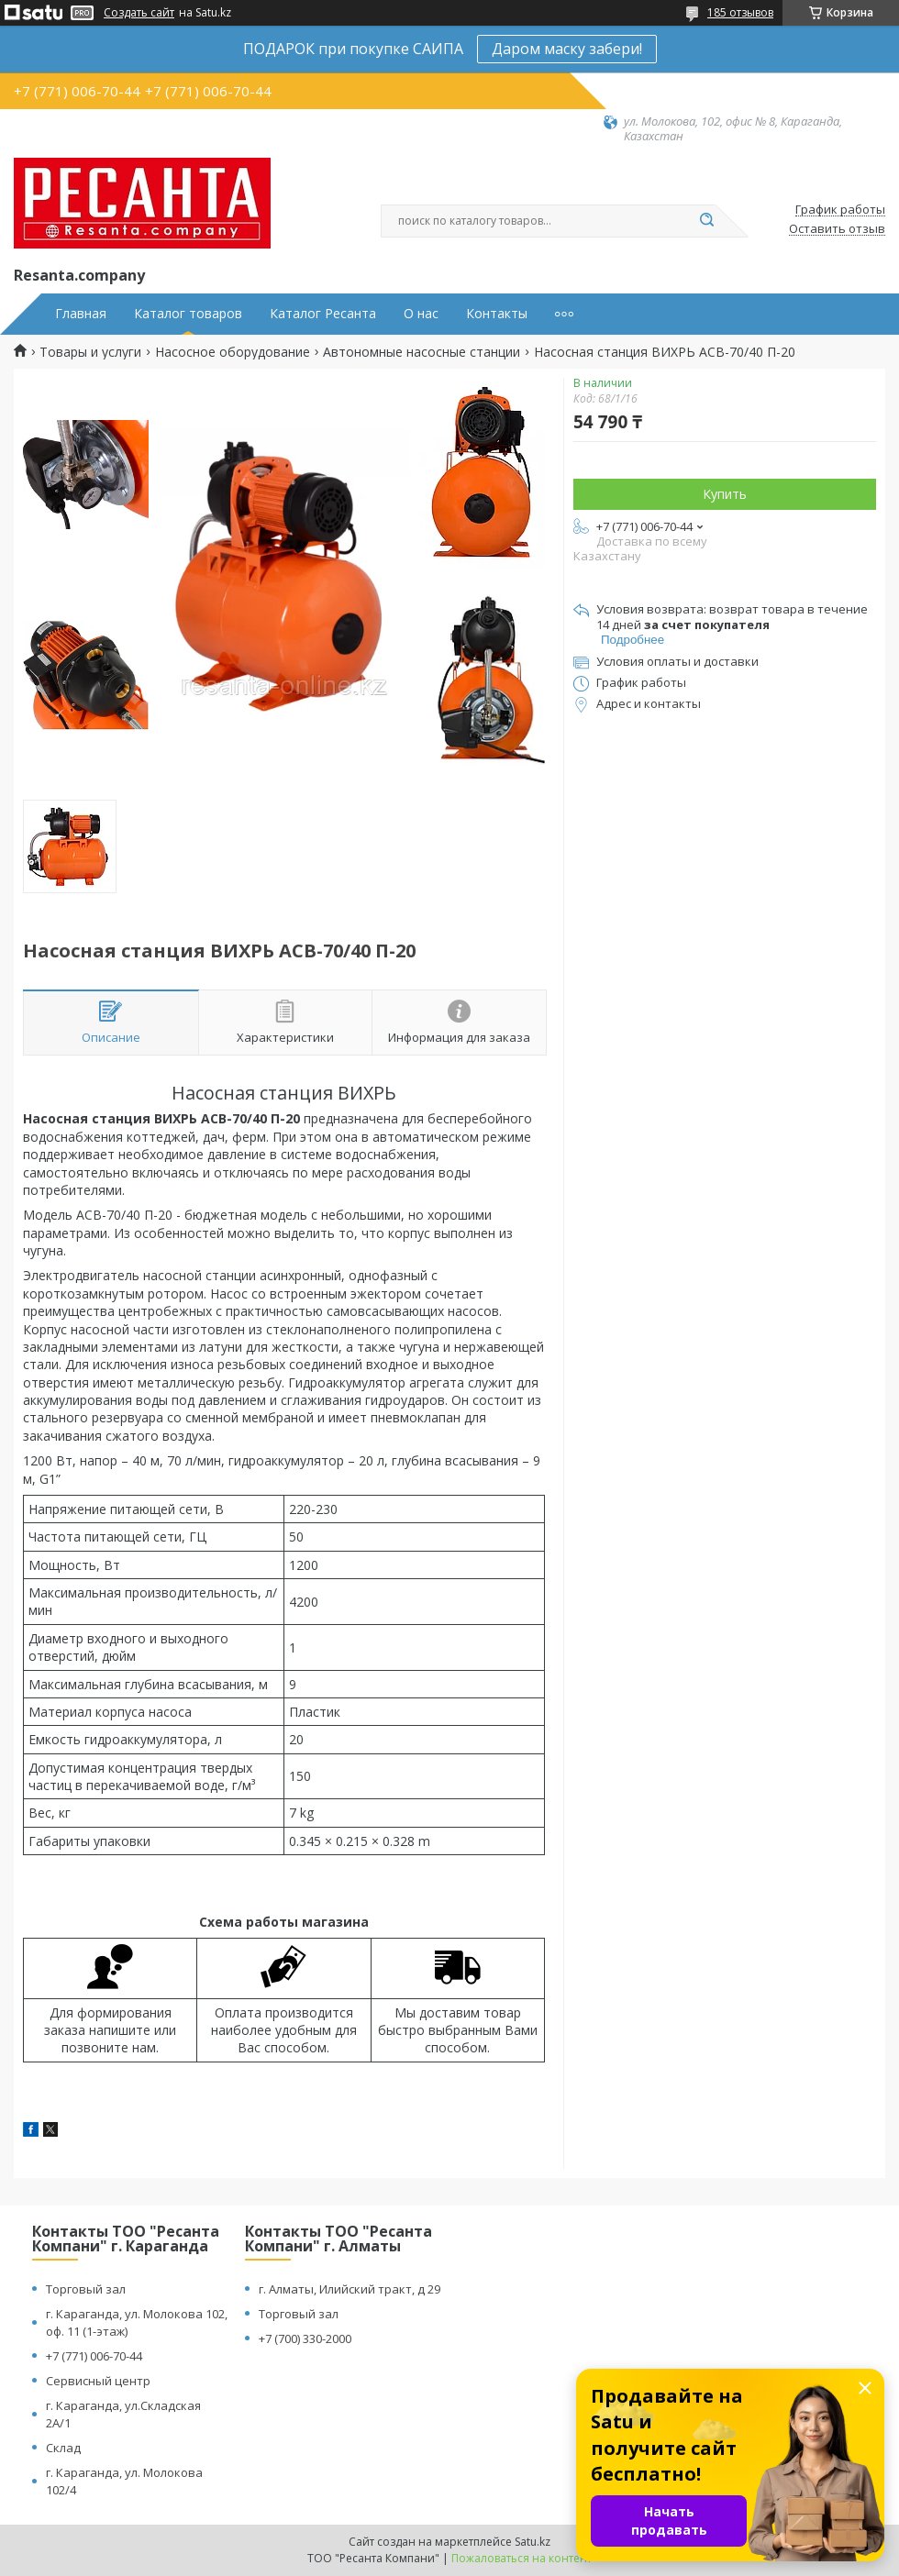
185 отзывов (740, 12)
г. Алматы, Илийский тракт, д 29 (349, 2289)
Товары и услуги (90, 352)
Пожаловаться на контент (521, 2558)
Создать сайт (139, 12)
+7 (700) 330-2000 (305, 2338)
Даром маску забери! (567, 49)
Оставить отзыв (837, 229)
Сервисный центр (98, 2380)
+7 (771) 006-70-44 (94, 2356)
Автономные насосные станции (421, 352)
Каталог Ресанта (323, 313)
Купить (725, 494)
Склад (63, 2447)
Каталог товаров (188, 313)
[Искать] (706, 221)
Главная (80, 313)
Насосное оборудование (232, 352)
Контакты (496, 313)
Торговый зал (86, 2289)
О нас (421, 313)
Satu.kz (532, 2541)
